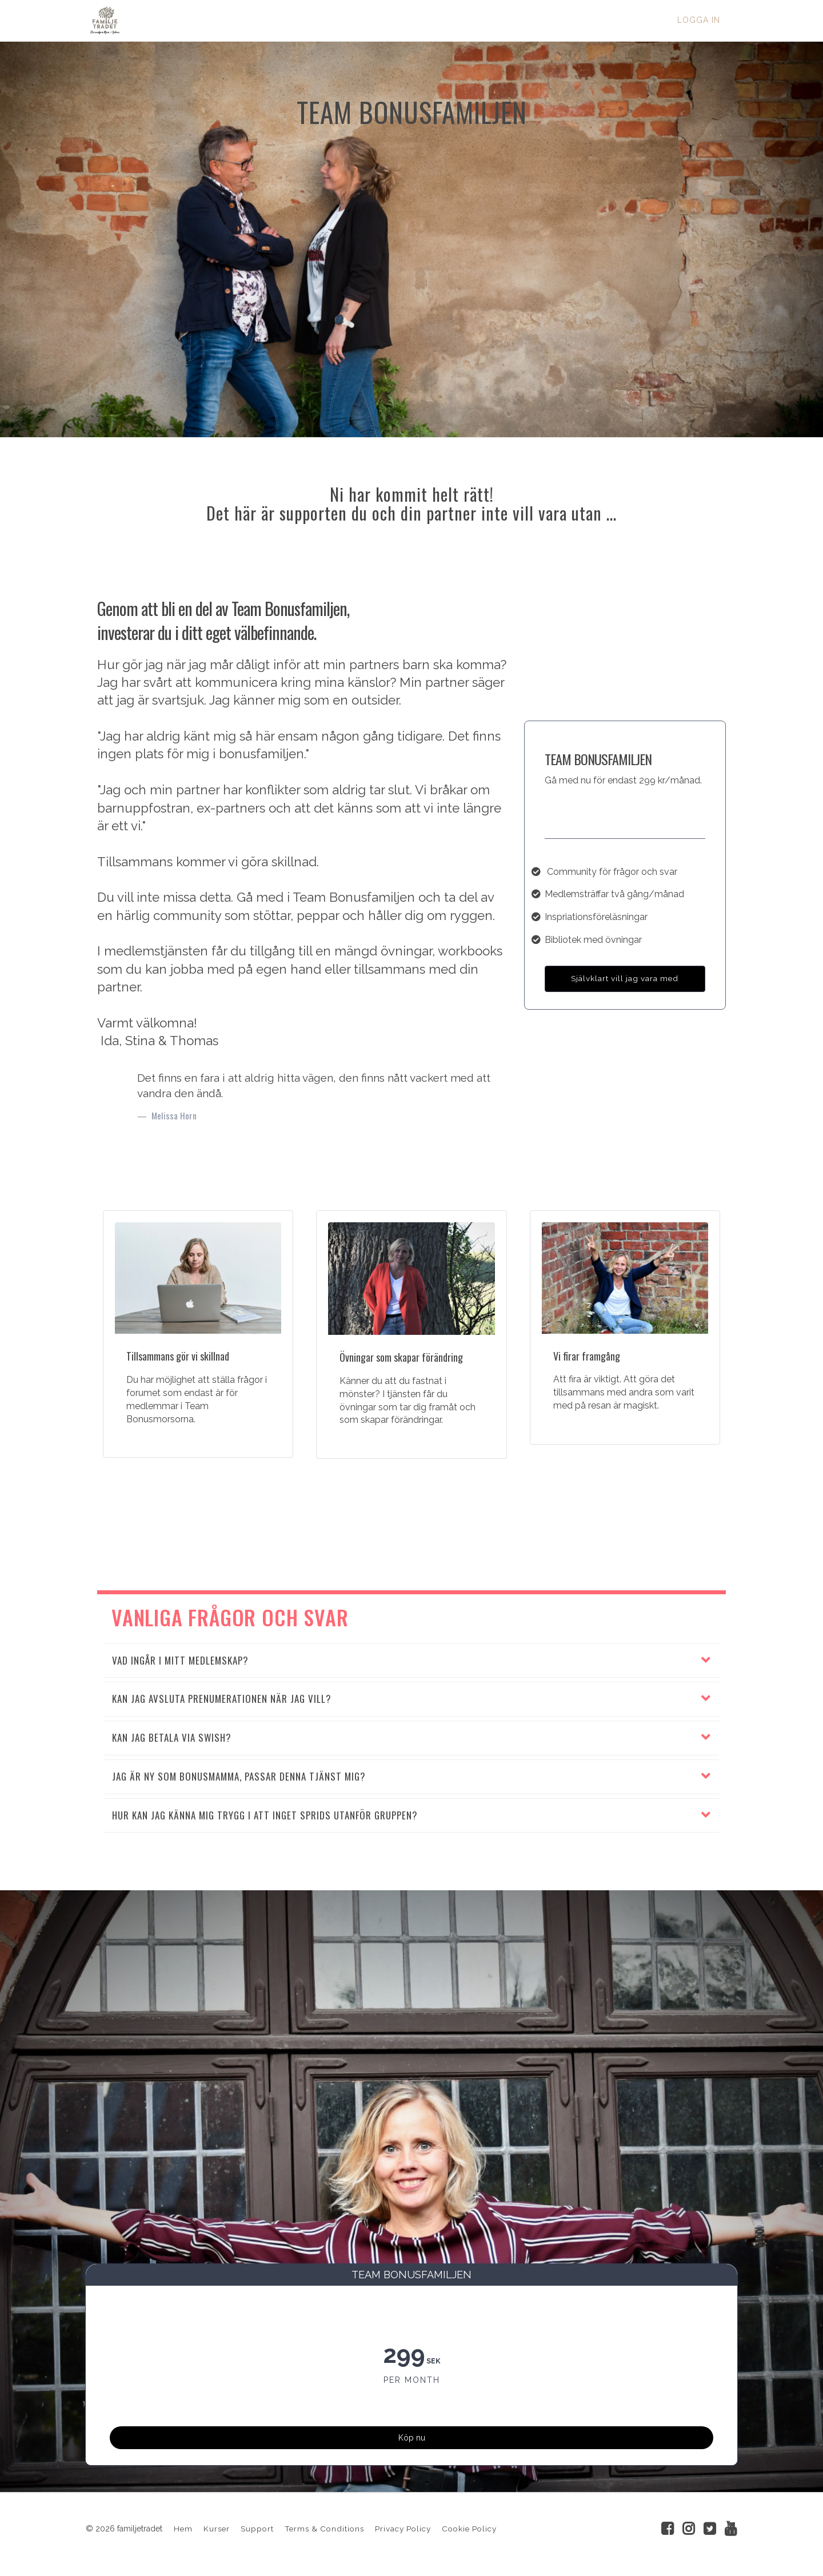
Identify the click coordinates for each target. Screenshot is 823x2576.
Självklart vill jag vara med (624, 978)
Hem (183, 2530)
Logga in (698, 20)
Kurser (216, 2530)
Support (257, 2530)
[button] (411, 1660)
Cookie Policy (469, 2530)
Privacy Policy (403, 2530)
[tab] (411, 1660)
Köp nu (411, 2432)
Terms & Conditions (324, 2530)
